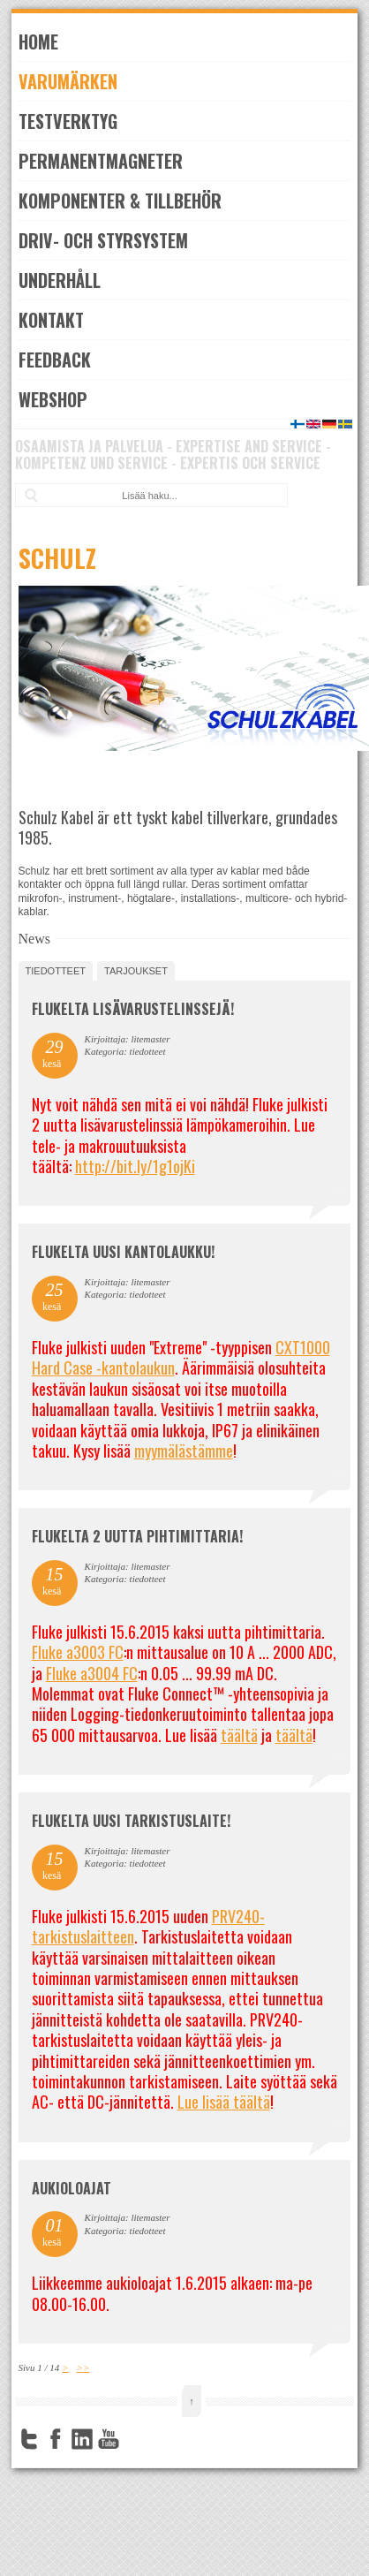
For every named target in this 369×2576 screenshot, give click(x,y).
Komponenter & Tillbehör (120, 200)
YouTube (108, 2439)
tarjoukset (136, 971)
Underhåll (60, 280)
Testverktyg (68, 121)
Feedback (55, 359)
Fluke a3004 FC (92, 1673)
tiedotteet (56, 971)
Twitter (29, 2439)
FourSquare (135, 2439)
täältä (239, 1735)
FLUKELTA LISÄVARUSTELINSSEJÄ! (133, 1008)
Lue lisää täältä (223, 2101)
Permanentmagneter (101, 161)
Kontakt (51, 320)
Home (38, 41)
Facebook (55, 2439)
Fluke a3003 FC (78, 1651)
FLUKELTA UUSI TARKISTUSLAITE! (131, 1820)
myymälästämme (183, 1450)
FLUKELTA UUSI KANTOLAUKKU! (123, 1251)
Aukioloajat (71, 2188)
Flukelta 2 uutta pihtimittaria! (137, 1536)
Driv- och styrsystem (103, 240)
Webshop (53, 399)
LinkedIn (82, 2439)
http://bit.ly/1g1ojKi (135, 1166)
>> (83, 2367)
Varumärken (68, 81)
